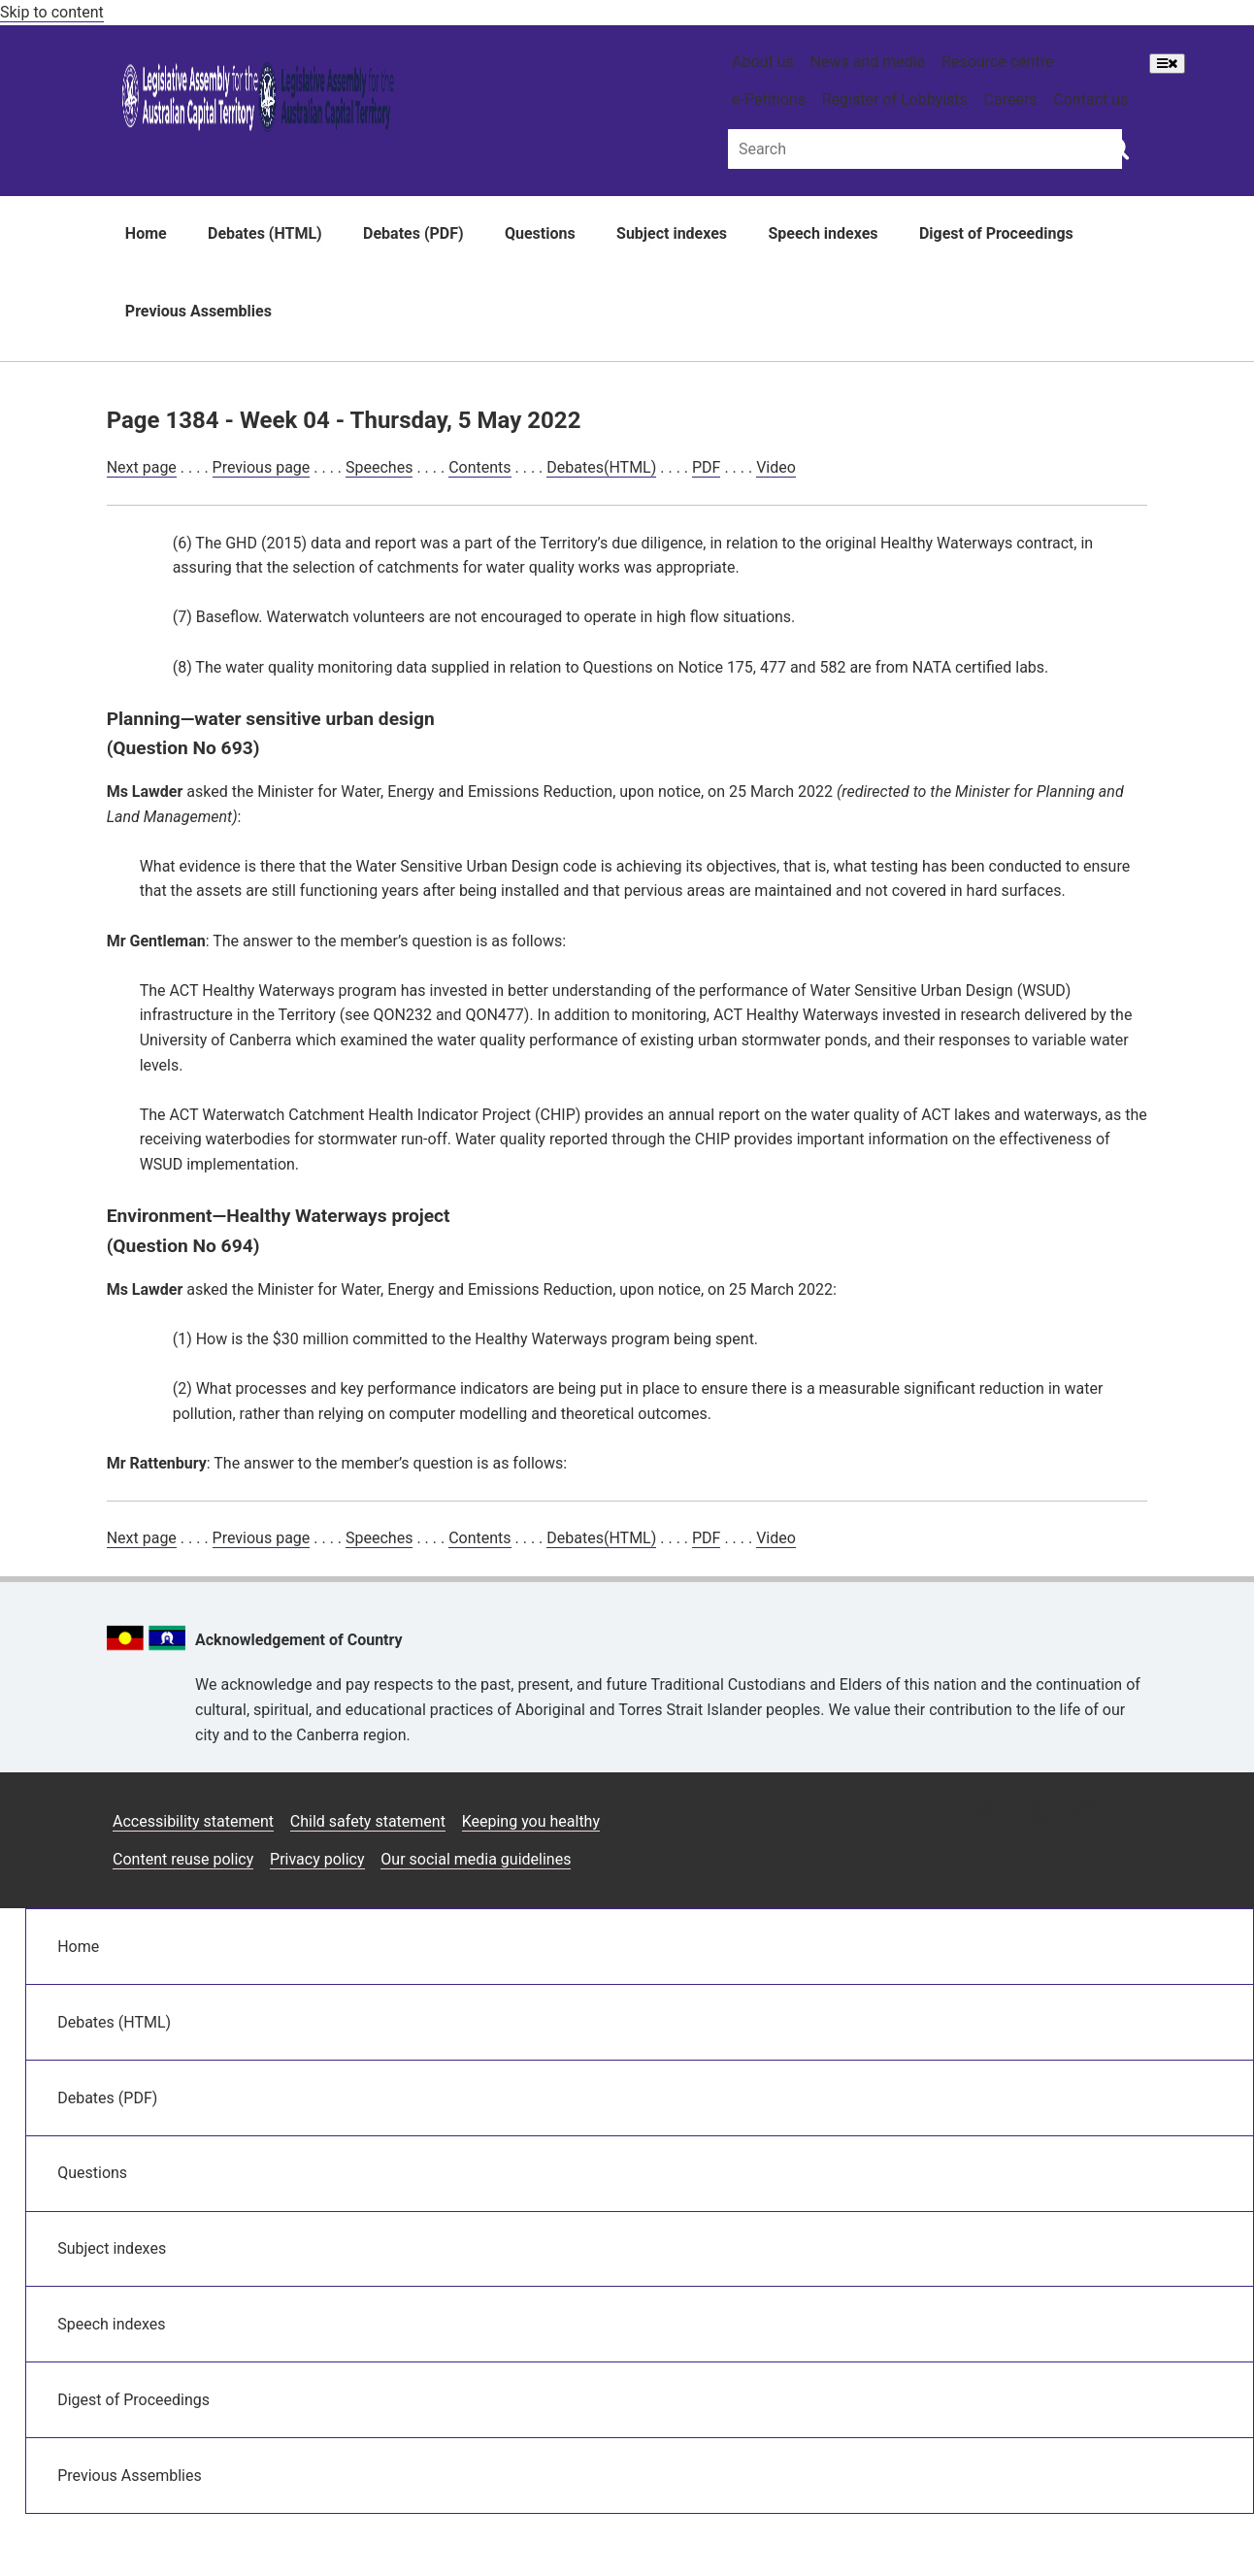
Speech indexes (822, 233)
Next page (142, 467)
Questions (540, 233)
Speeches (379, 467)
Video (776, 467)
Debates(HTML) (601, 467)
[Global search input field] (925, 149)
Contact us (1090, 99)
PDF (706, 467)
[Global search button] (1118, 147)
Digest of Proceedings (996, 233)
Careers (1011, 99)
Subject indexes (671, 233)
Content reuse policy (183, 1859)
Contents (479, 467)
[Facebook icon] (1035, 1814)
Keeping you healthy (531, 1821)
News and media (868, 61)
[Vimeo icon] (1126, 1814)
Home (146, 233)
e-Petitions (769, 99)
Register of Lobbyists (895, 99)
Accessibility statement (193, 1821)
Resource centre (997, 61)
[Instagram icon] (987, 1814)
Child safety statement (368, 1821)
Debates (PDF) (413, 233)
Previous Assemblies (198, 311)
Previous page (262, 467)
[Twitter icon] (1081, 1814)
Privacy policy (317, 1859)
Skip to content (52, 12)
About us (763, 61)
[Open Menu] (1167, 63)
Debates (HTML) (265, 233)
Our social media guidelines (475, 1859)
